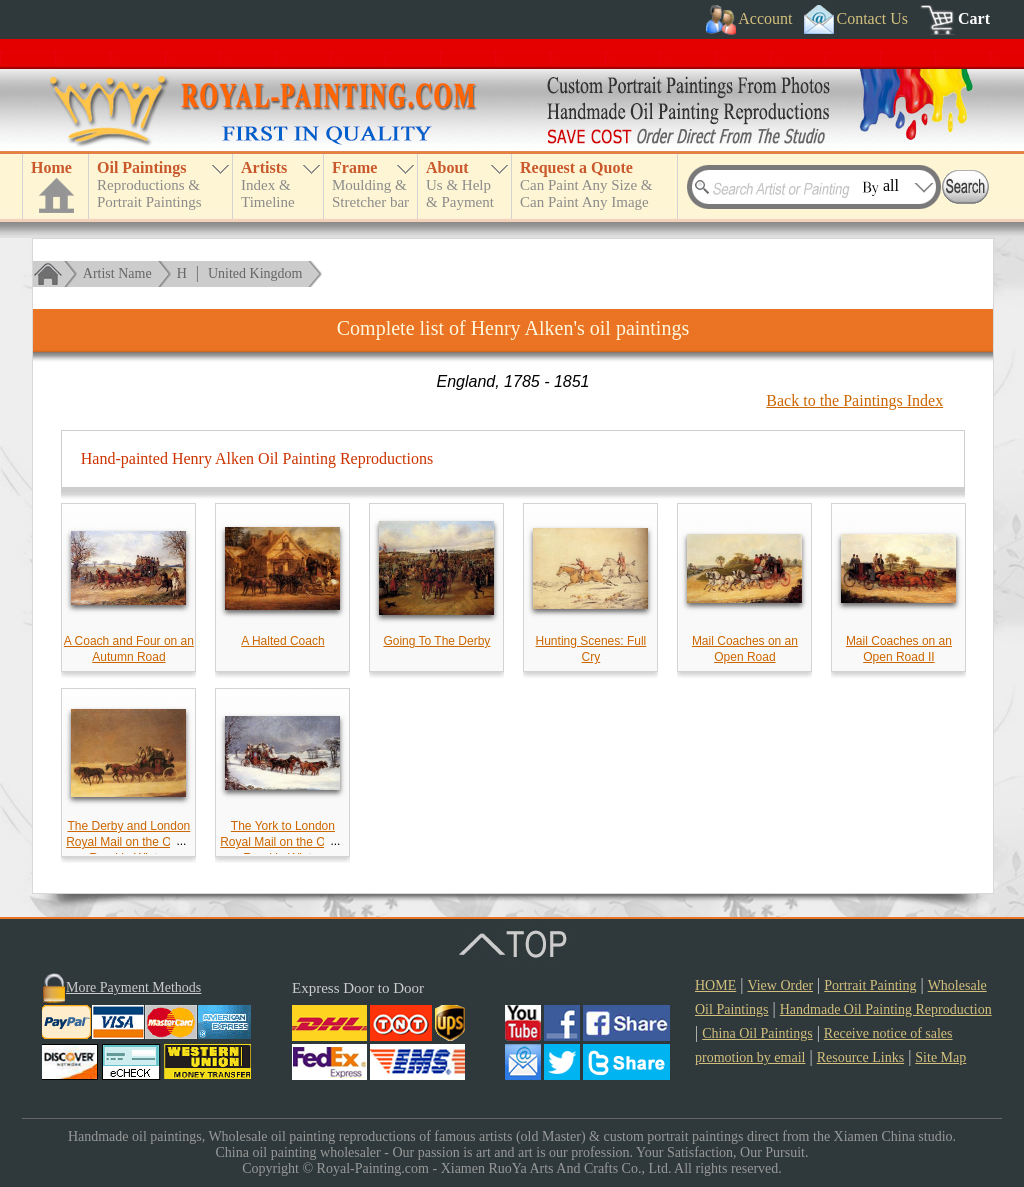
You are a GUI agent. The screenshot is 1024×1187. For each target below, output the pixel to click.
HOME (715, 985)
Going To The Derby (436, 641)
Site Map (940, 1057)
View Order (780, 985)
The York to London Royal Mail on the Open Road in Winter (282, 842)
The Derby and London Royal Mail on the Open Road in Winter (128, 842)
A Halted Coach (282, 641)
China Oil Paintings (757, 1033)
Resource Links (860, 1057)
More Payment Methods (133, 987)
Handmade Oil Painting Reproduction (886, 1009)
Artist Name (117, 273)
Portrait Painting (870, 985)
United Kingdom (255, 273)
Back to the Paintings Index (854, 400)
